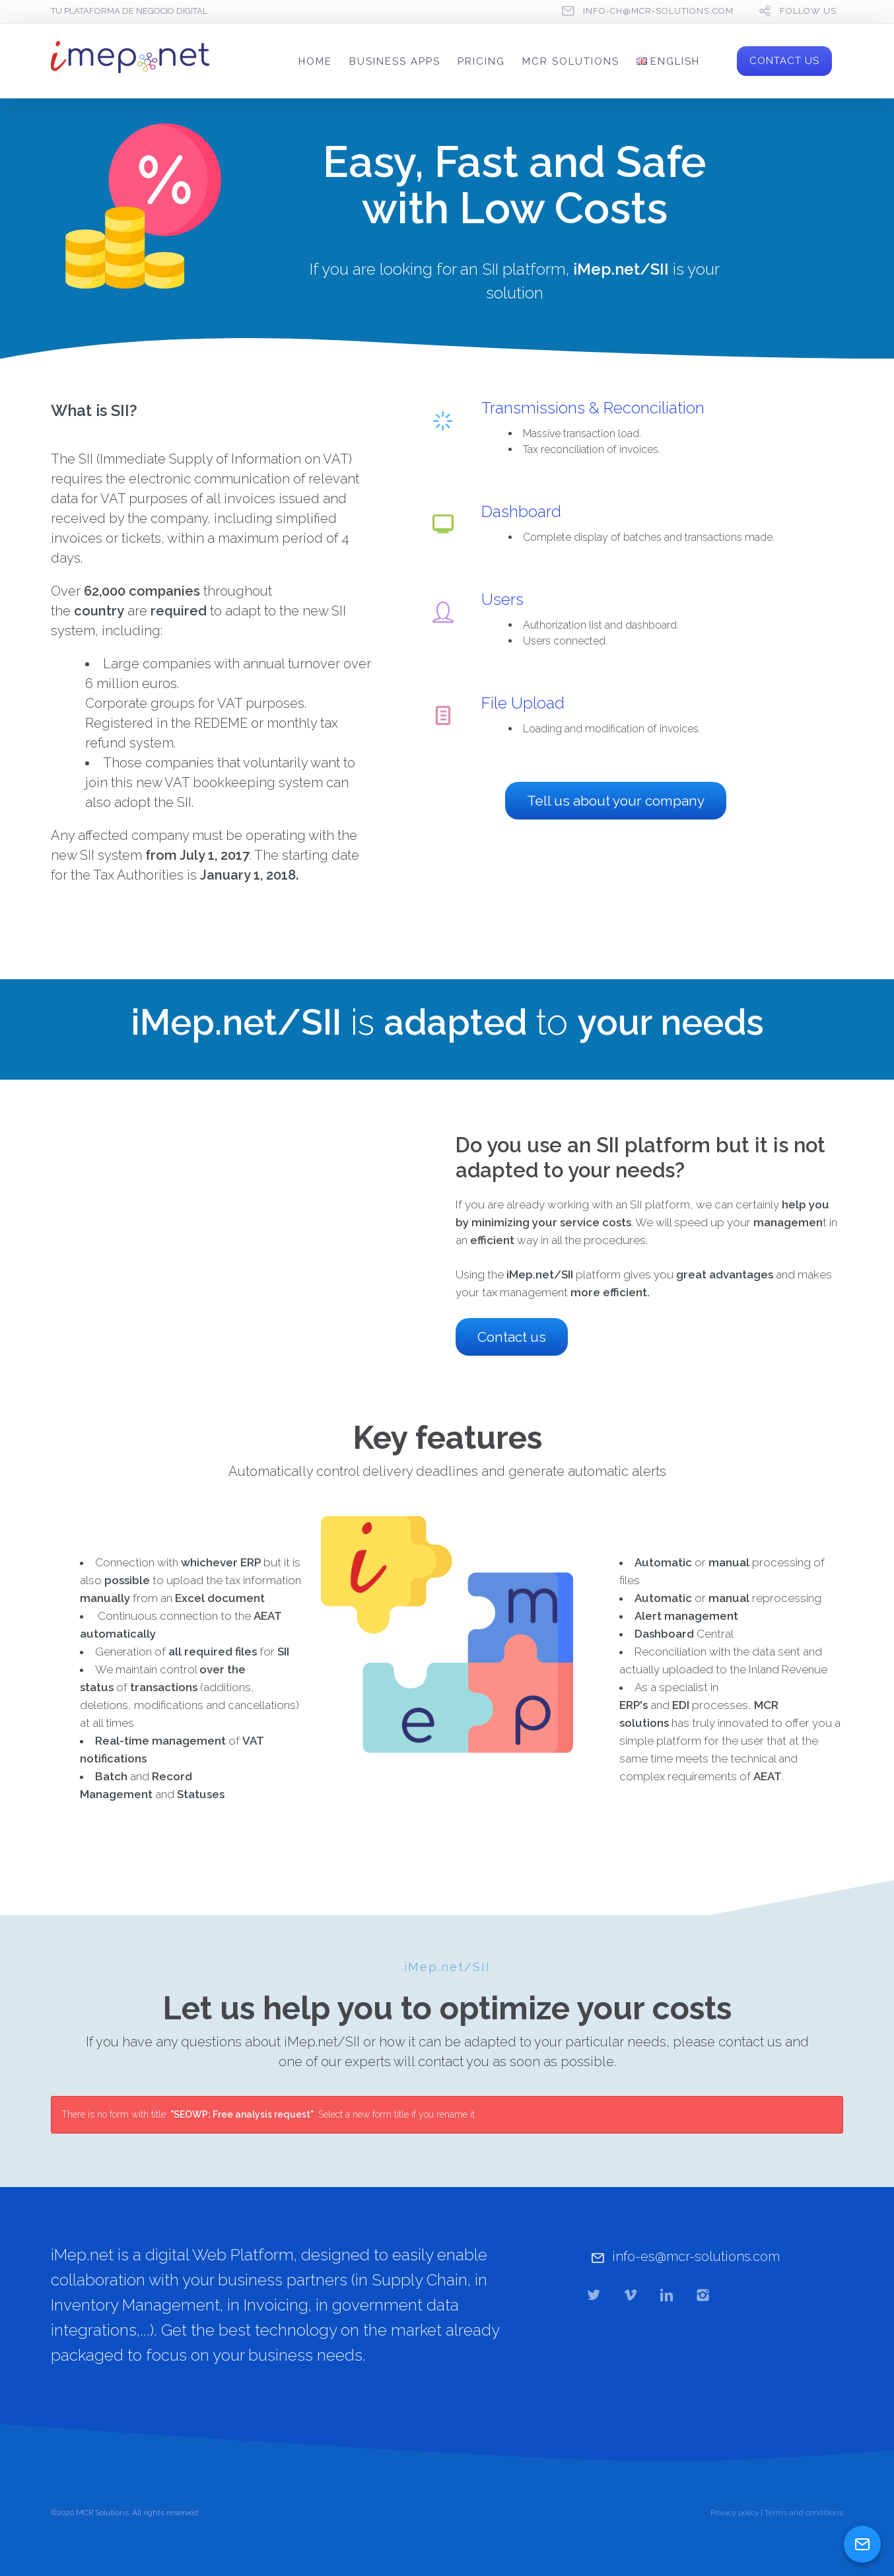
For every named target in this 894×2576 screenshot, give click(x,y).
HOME (315, 61)
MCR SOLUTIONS (570, 61)
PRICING (481, 61)
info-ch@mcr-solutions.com (658, 11)
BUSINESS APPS (394, 61)
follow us (808, 11)
